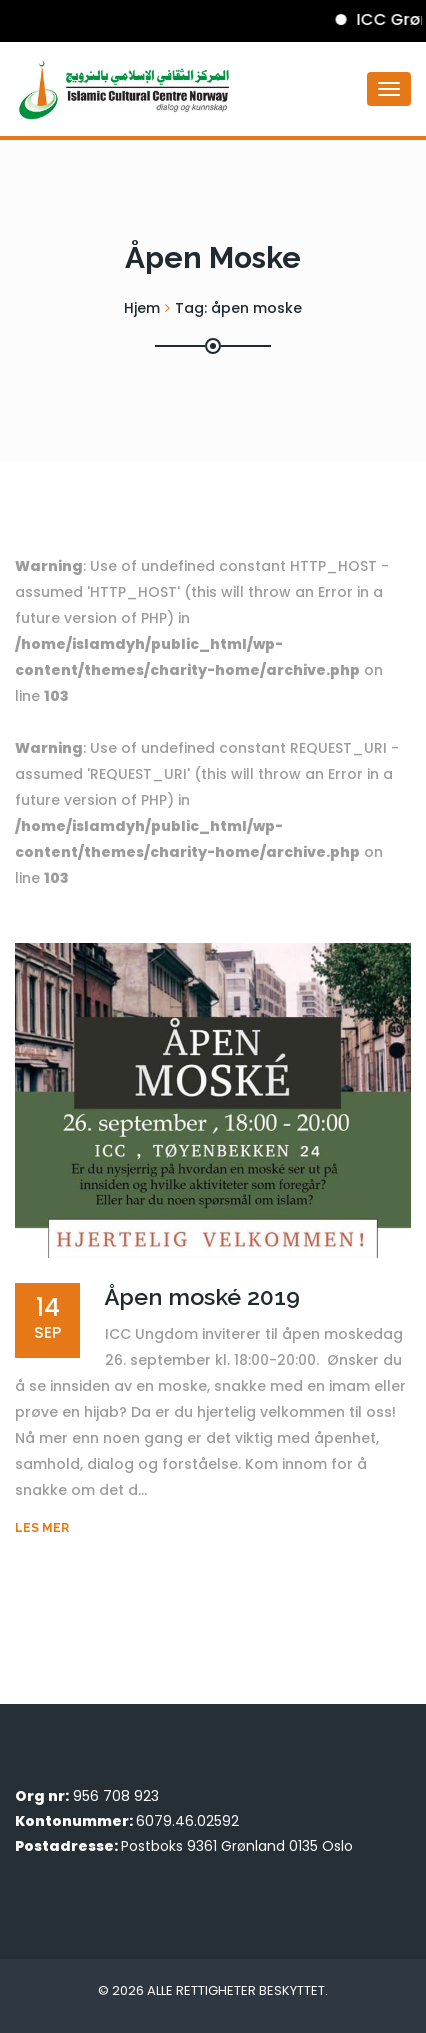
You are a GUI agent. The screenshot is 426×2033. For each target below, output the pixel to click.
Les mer (42, 1528)
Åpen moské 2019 (202, 1296)
